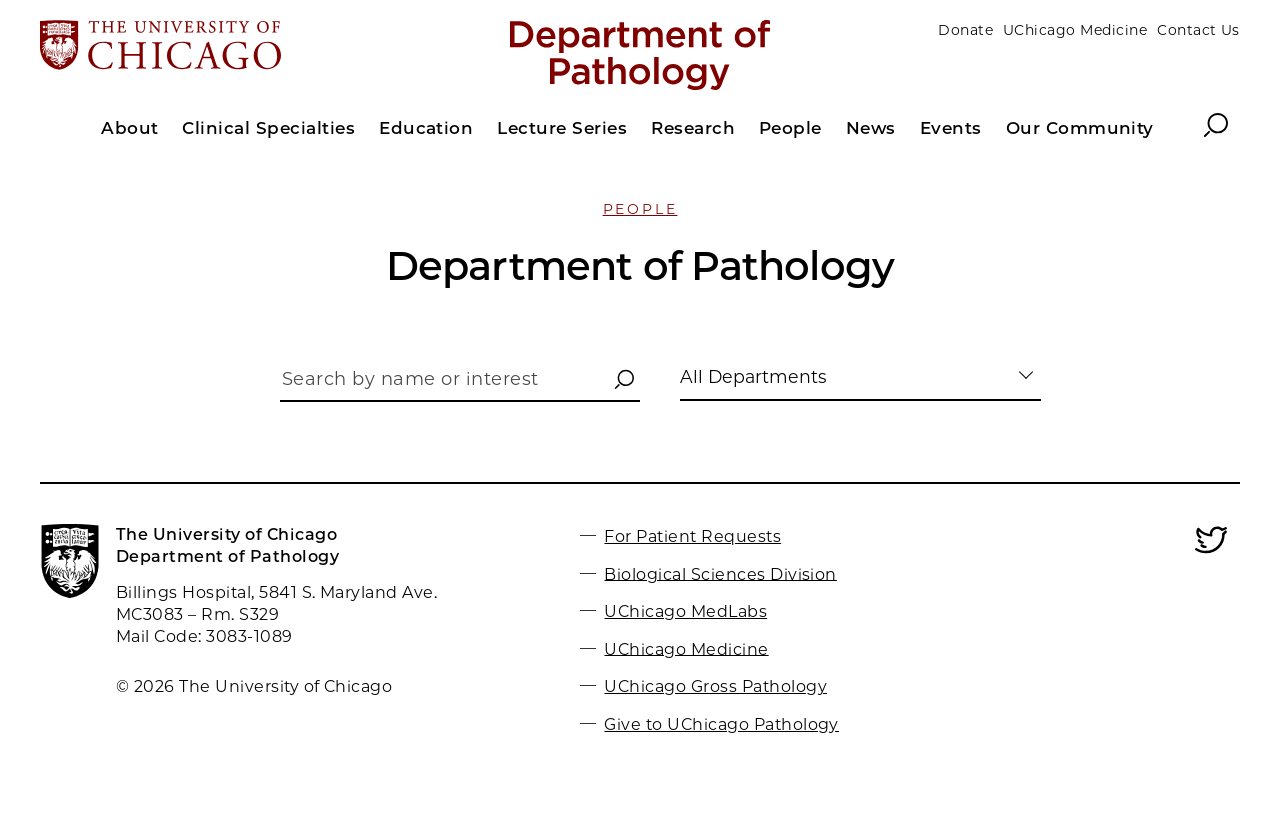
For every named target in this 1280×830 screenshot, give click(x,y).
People (640, 209)
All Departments (753, 376)
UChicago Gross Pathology (715, 686)
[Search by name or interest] (460, 384)
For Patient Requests (692, 536)
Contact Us (1198, 30)
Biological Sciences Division (720, 573)
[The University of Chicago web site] (236, 47)
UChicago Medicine (1075, 30)
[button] (624, 380)
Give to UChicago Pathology (721, 724)
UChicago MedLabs (685, 611)
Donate (965, 30)
